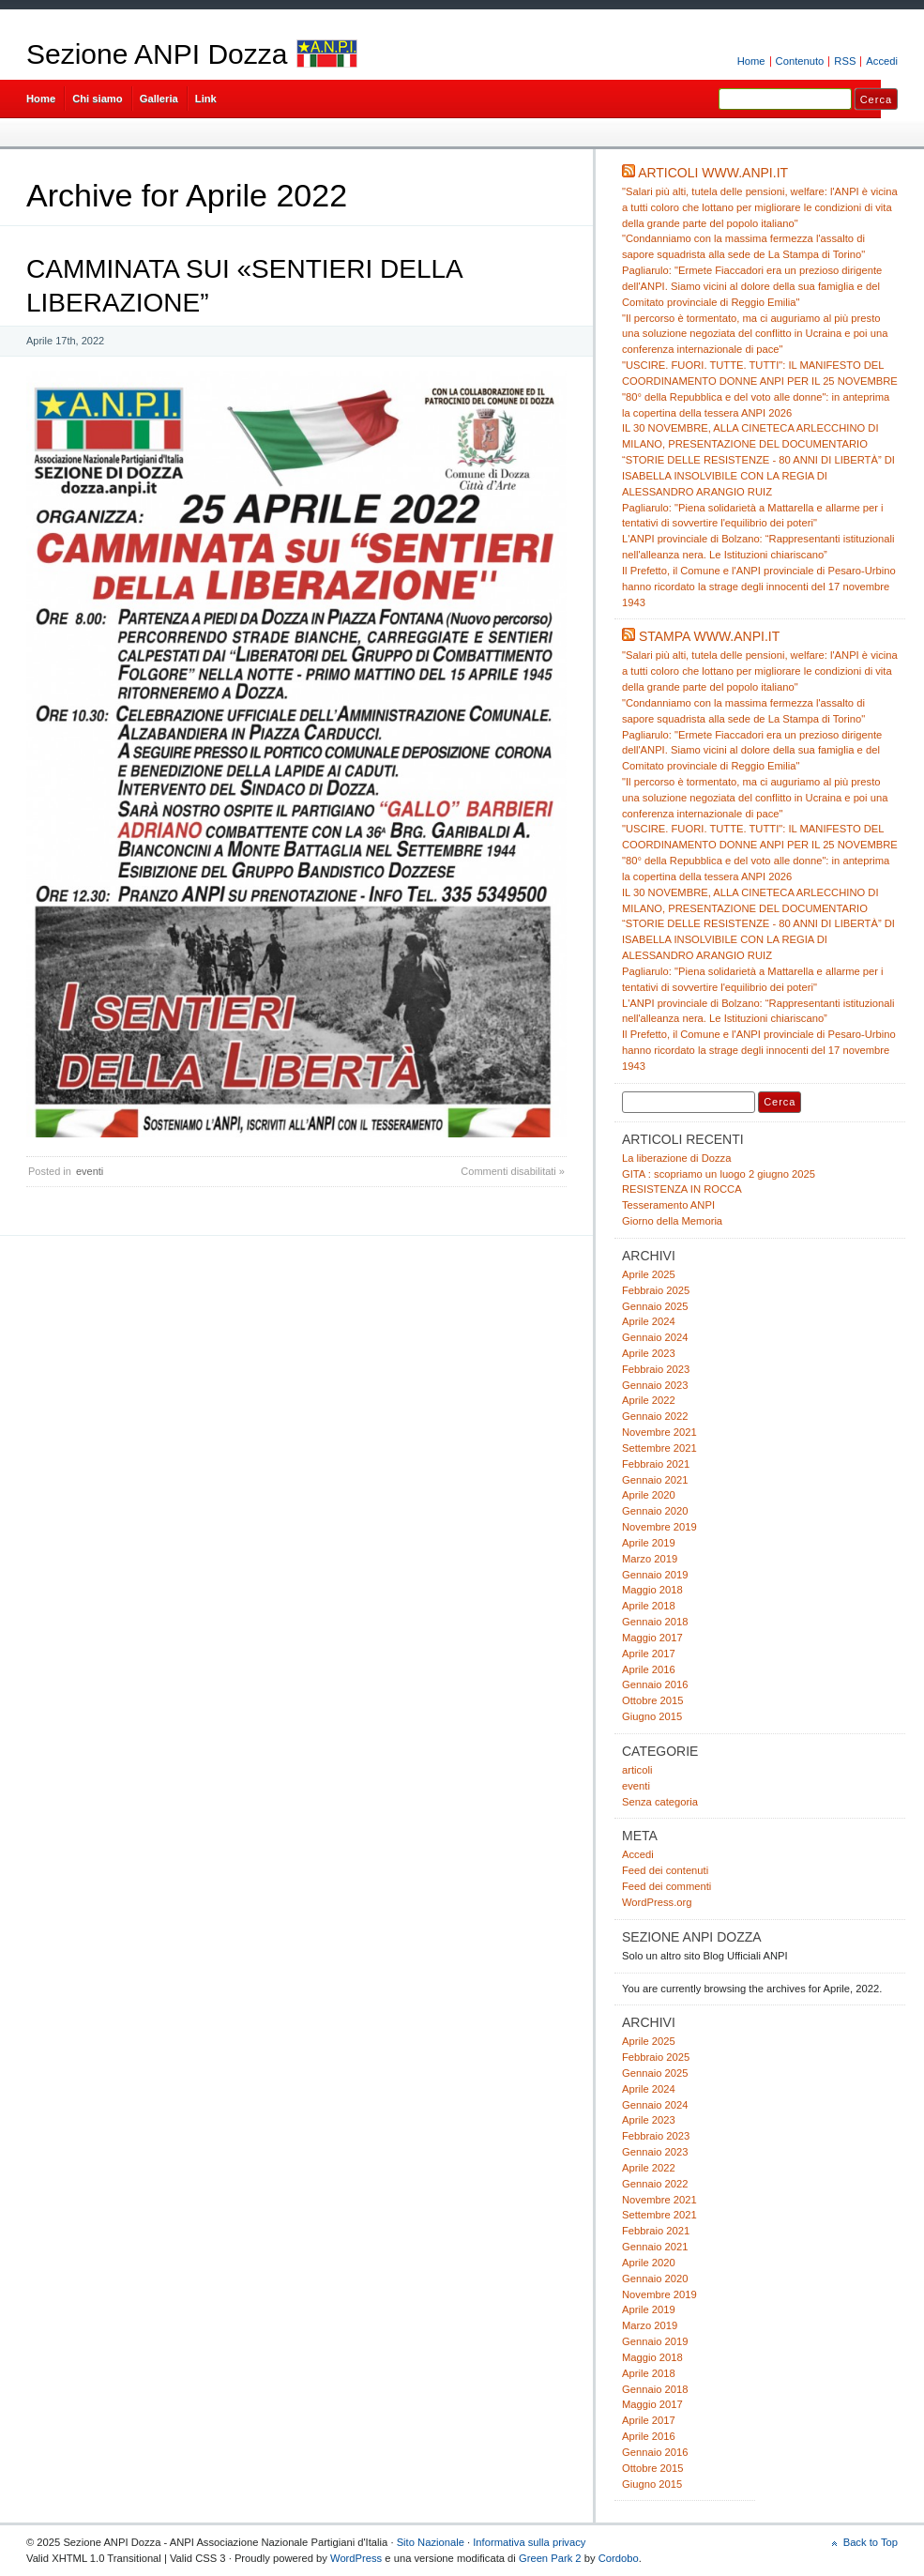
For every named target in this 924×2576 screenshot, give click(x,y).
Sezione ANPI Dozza (156, 53)
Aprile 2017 (648, 1653)
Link (206, 98)
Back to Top (870, 2542)
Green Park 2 (550, 2558)
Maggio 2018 (652, 1589)
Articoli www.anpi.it (713, 172)
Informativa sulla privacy (529, 2542)
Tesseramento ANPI (668, 1205)
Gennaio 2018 (655, 1621)
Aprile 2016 (648, 1669)
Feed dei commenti (666, 1886)
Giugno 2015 (652, 1716)
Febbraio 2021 (655, 1464)
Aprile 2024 (648, 1321)
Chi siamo (97, 98)
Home (751, 61)
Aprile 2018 (648, 1605)
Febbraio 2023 (655, 1369)
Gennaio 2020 (655, 1511)
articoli (637, 1770)
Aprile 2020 (648, 1495)
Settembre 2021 (659, 1448)
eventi (89, 1171)
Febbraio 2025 (655, 1290)
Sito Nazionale (430, 2542)
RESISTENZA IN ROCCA (682, 1189)
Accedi (882, 61)
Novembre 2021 (659, 1432)
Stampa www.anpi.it (709, 636)
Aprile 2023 (648, 1353)
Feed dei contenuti (665, 1870)
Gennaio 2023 (655, 1385)
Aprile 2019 (648, 1542)
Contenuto (800, 61)
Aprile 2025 (648, 1274)
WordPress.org (657, 1902)
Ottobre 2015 (652, 1700)
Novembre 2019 (659, 1526)
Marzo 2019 (649, 1558)
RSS (845, 61)
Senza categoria (660, 1801)
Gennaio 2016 (655, 1684)
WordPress (356, 2558)
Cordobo (618, 2558)
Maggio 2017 (652, 1637)
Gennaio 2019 (655, 1574)
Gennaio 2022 (655, 1416)
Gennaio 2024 (655, 1337)
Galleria (159, 98)
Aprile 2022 (648, 1400)
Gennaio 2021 (655, 1480)
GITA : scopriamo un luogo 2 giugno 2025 (718, 1174)
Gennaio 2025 (655, 1306)
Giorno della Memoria (672, 1221)
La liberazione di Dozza (676, 1158)
